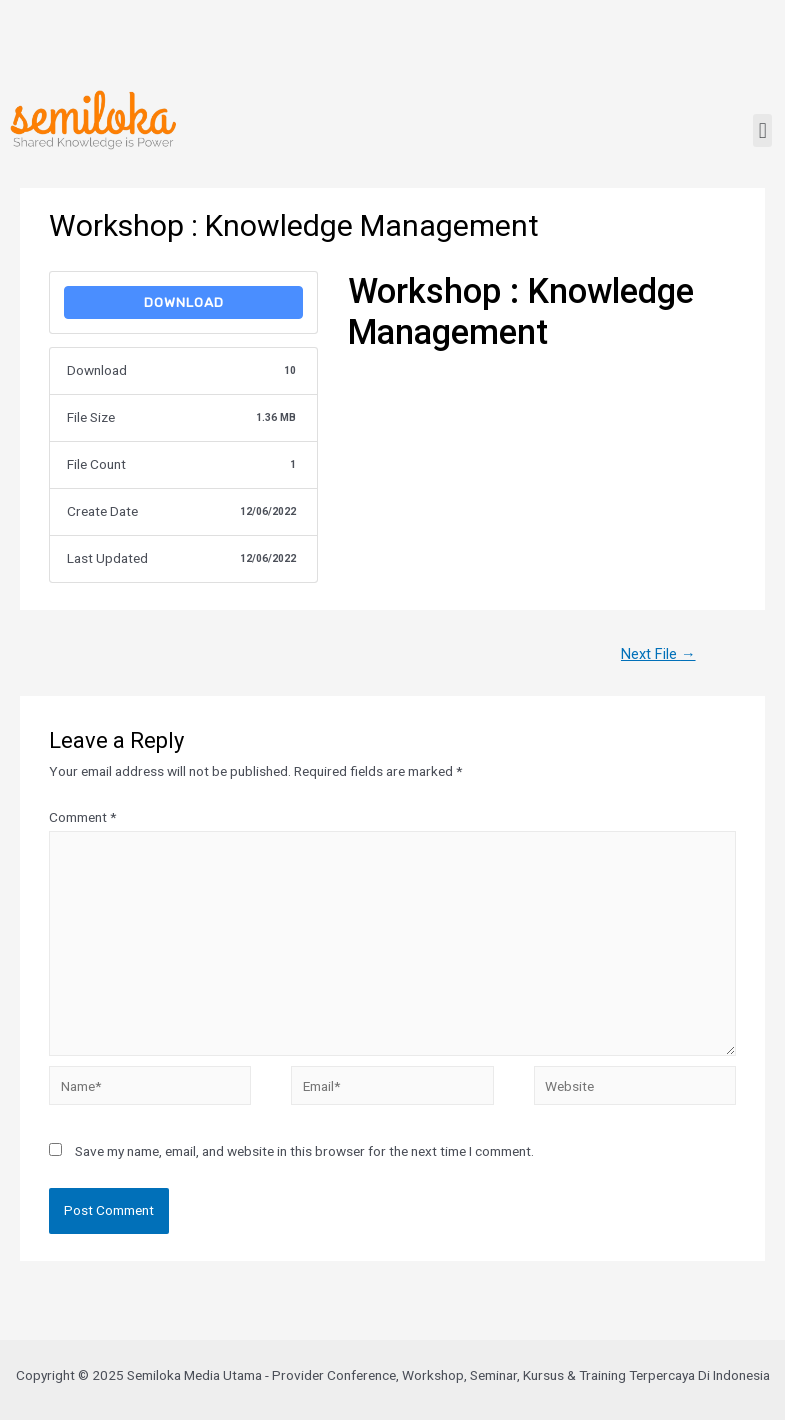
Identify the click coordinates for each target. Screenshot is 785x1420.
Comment (82, 817)
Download (184, 302)
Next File (658, 654)
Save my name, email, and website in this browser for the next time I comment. (304, 1151)
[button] (762, 130)
